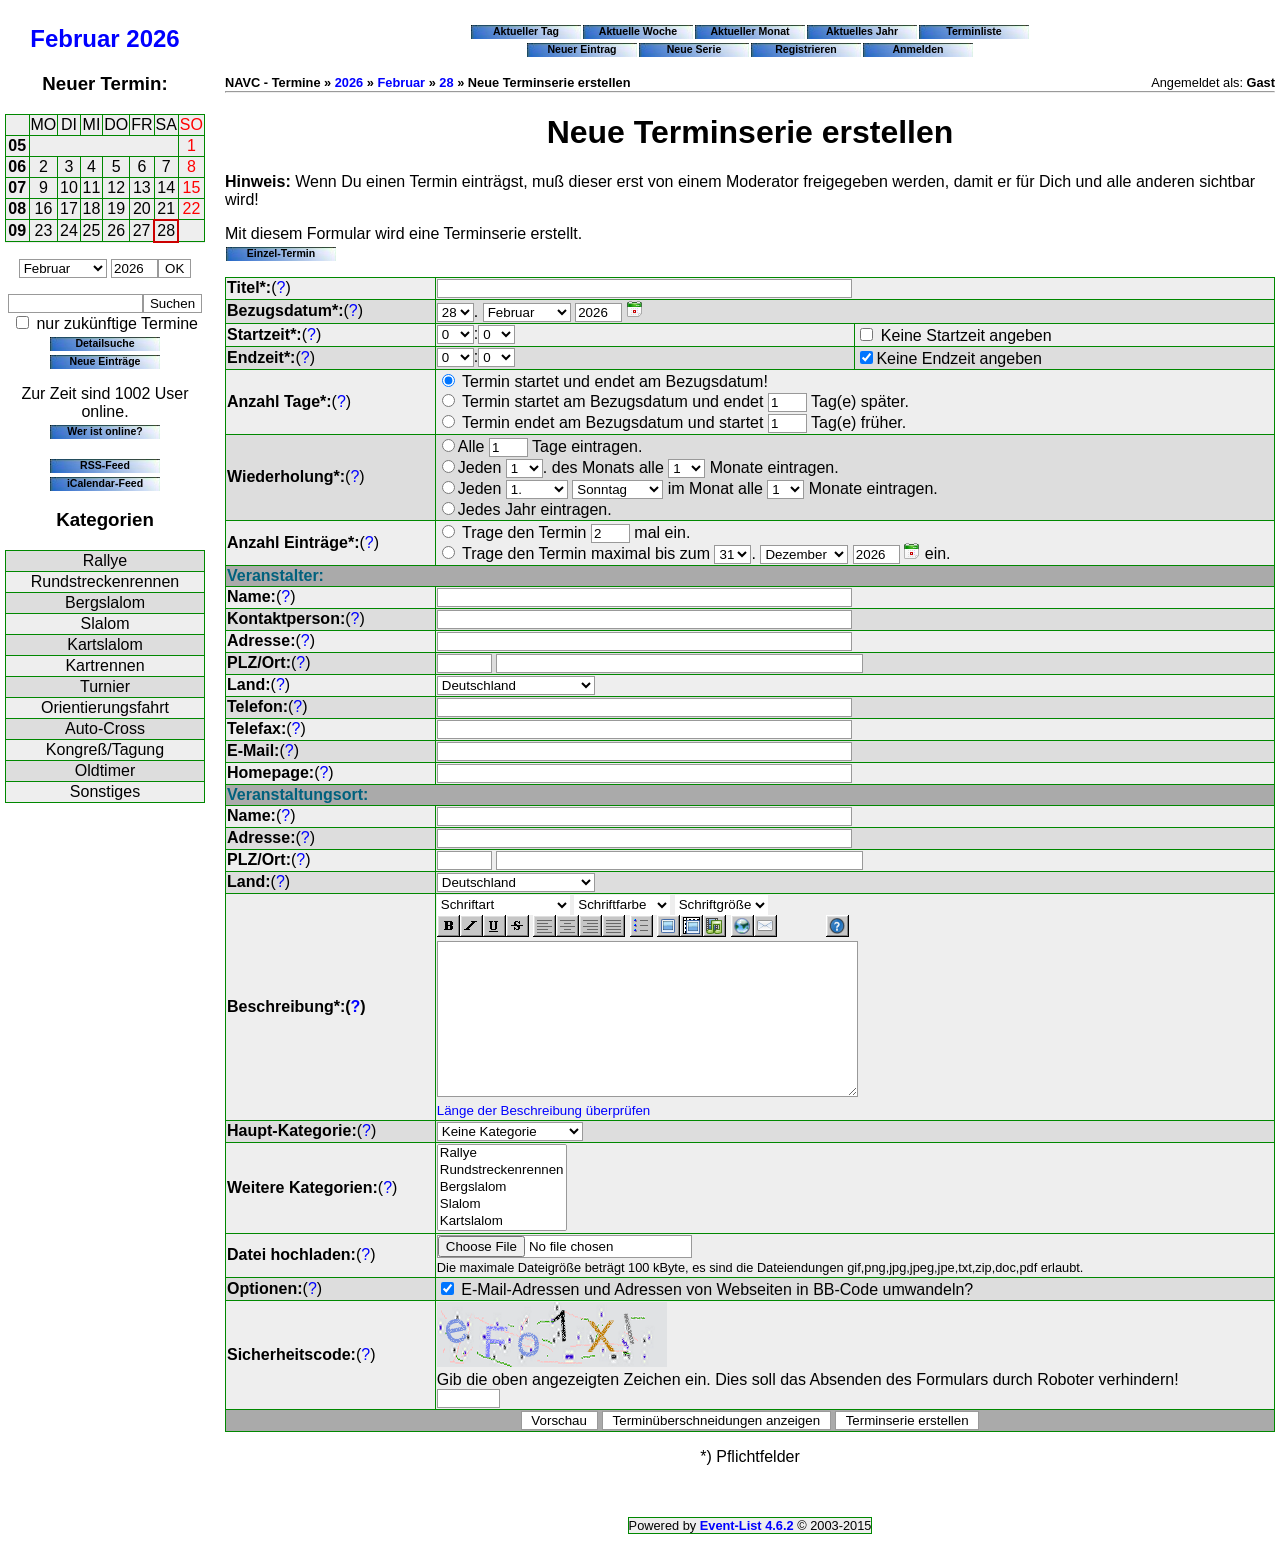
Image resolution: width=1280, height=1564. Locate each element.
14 (166, 187)
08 (17, 208)
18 (92, 208)
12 (116, 187)
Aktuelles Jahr (862, 31)
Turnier (105, 686)
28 (166, 230)
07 (17, 187)
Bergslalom (105, 602)
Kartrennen (104, 665)
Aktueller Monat (749, 31)
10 (69, 187)
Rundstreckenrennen (105, 581)
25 (92, 230)
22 (192, 208)
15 (192, 187)
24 (69, 230)
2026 (152, 38)
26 (116, 230)
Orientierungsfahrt (105, 707)
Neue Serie (694, 49)
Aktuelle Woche (638, 31)
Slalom (105, 623)
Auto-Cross (105, 728)
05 (17, 145)
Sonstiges (105, 791)
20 (142, 208)
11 (92, 187)
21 (166, 208)
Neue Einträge (105, 361)
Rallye (105, 560)
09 (17, 230)
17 (69, 208)
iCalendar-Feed (105, 483)
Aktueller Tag (526, 31)
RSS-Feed (105, 465)
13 (142, 187)
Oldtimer (105, 770)
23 (44, 230)
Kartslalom (105, 644)
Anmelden (918, 49)
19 (116, 208)
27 (142, 230)
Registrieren (806, 49)
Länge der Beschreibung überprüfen (543, 1140)
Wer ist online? (104, 431)
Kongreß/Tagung (105, 749)
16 (44, 208)
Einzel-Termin (281, 253)
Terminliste (973, 31)
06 (17, 166)
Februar (74, 38)
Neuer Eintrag (581, 49)
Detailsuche (104, 343)
